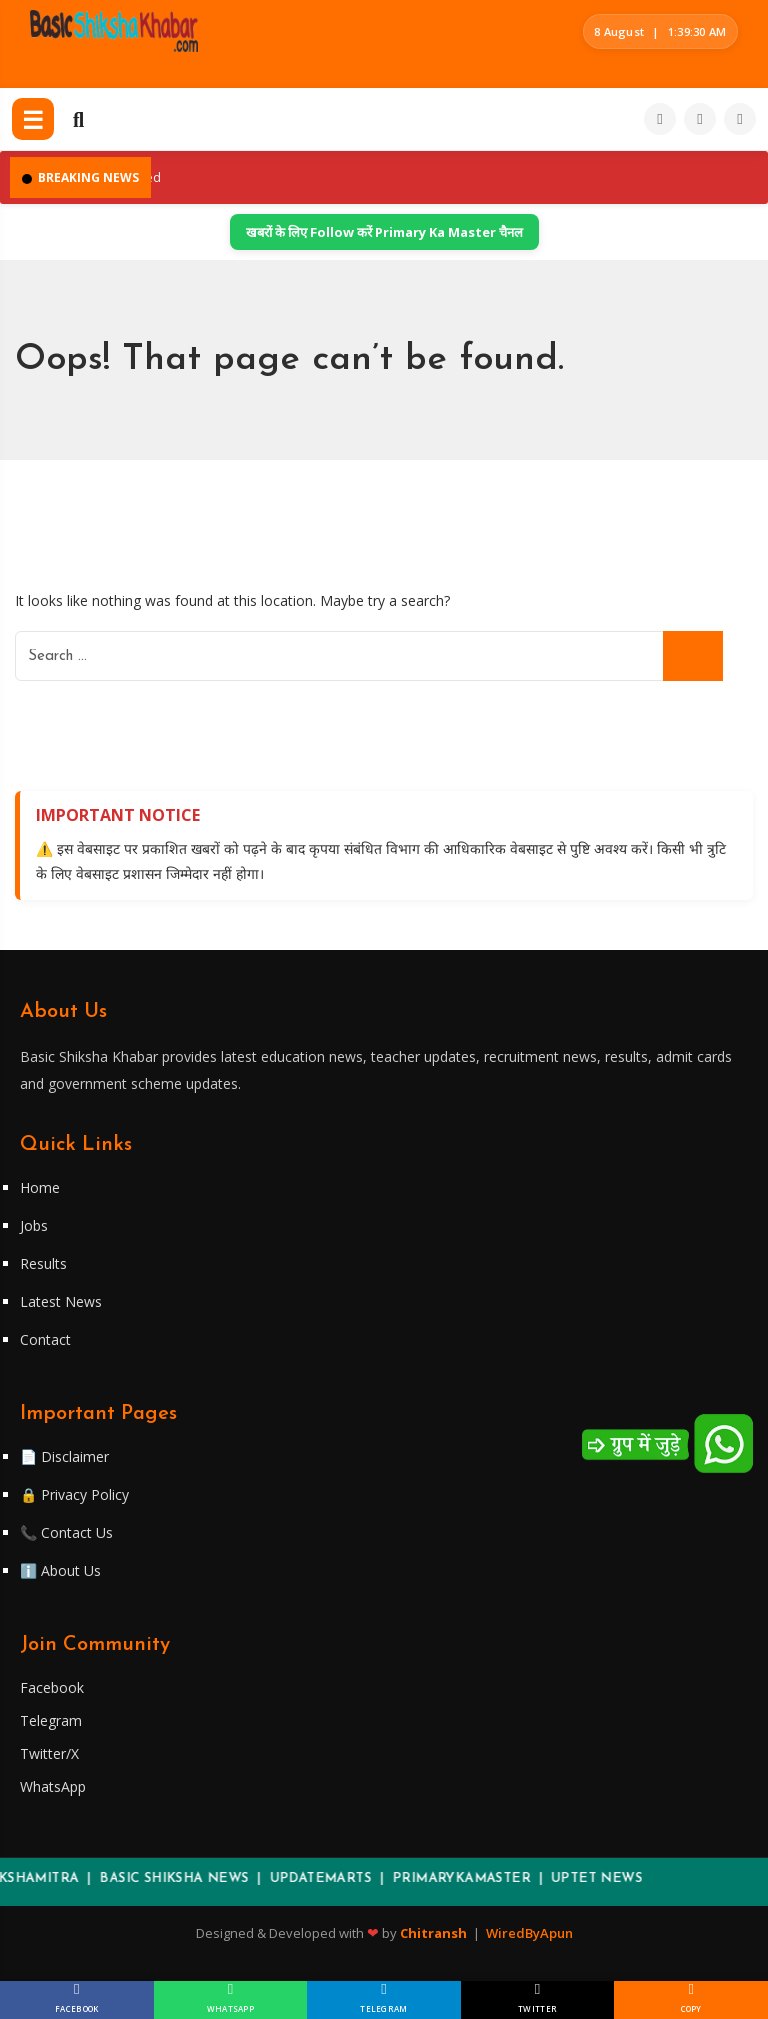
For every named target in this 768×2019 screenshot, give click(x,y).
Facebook (52, 1687)
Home (40, 1187)
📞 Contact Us (66, 1532)
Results (43, 1263)
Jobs (34, 1225)
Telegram (51, 1720)
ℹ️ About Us (60, 1570)
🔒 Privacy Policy (74, 1494)
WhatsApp (53, 1786)
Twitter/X (49, 1753)
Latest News (61, 1301)
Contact (45, 1339)
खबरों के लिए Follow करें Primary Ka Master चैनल (384, 232)
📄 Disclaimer (64, 1456)
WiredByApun (529, 1933)
